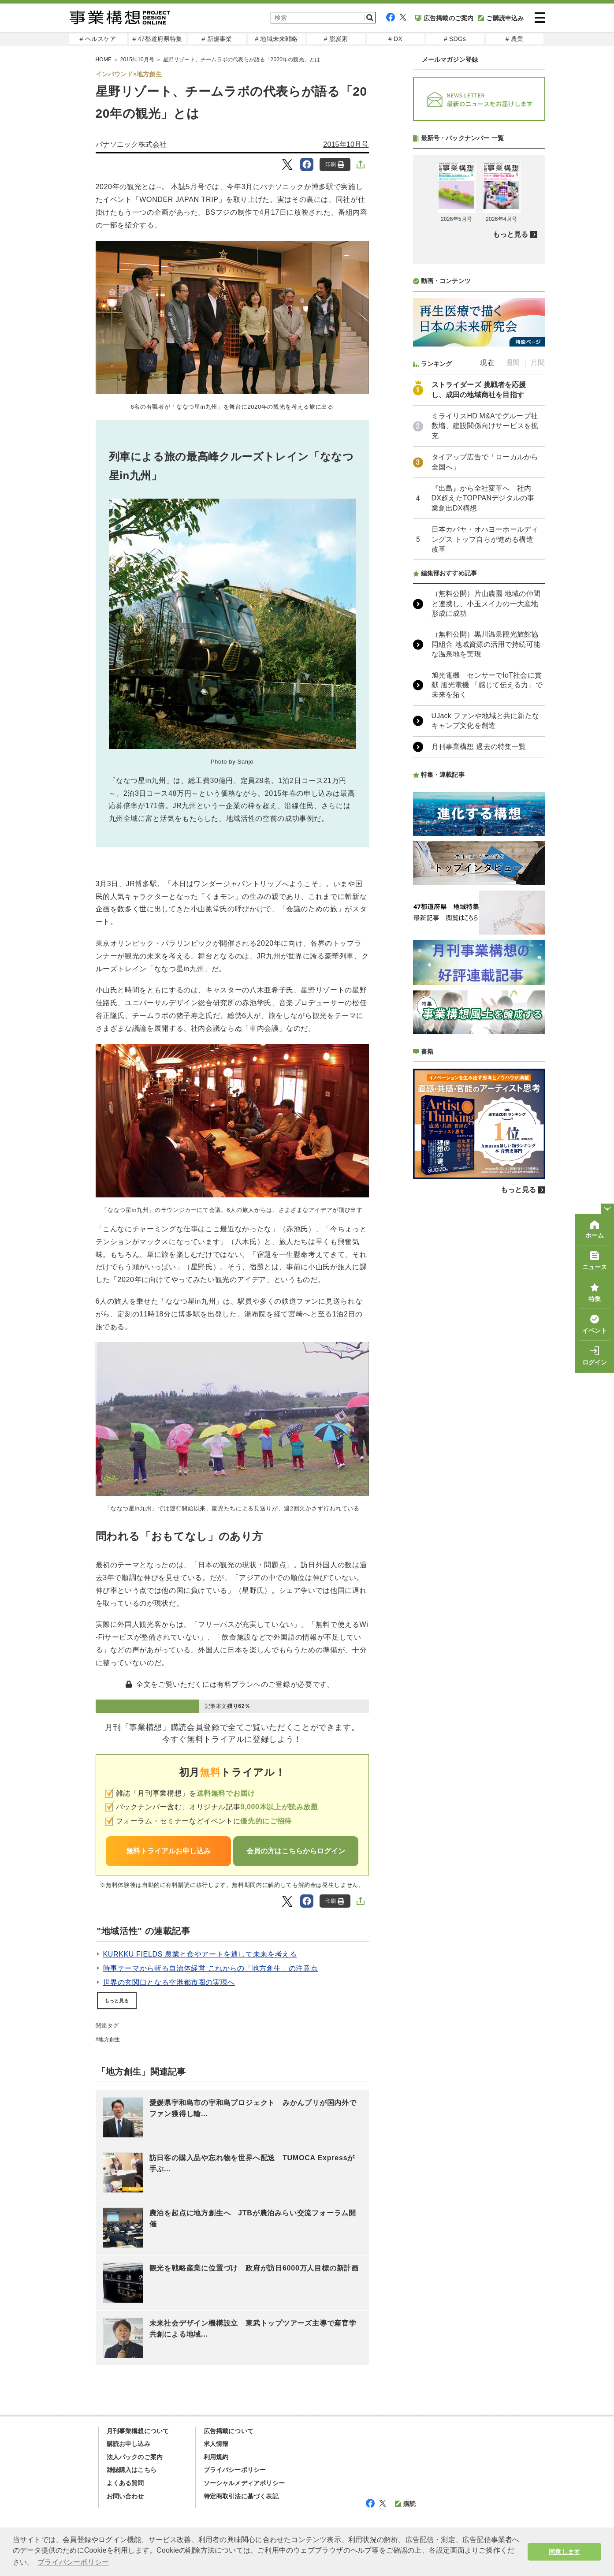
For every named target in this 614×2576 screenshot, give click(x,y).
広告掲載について (229, 2431)
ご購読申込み (501, 18)
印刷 (334, 164)
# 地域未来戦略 (276, 38)
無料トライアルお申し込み (168, 1851)
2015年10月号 (345, 144)
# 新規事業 (217, 38)
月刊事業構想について (138, 2431)
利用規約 (216, 2457)
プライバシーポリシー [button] (73, 2562)
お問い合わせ (125, 2496)
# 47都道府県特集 (157, 38)
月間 (538, 596)
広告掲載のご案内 (444, 18)
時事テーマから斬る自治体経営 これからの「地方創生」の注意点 (210, 1968)
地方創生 (109, 2039)
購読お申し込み (128, 2444)
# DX (395, 38)
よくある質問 (125, 2483)
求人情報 (216, 2444)
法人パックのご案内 (135, 2457)
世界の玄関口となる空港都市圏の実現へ (169, 1982)
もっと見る (116, 2000)
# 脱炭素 (336, 38)
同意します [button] (564, 2551)
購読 (405, 2504)
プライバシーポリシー (235, 2470)
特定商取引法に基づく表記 (241, 2496)
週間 (513, 596)
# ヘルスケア (97, 38)
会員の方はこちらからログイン (295, 1851)
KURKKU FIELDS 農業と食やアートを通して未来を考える (200, 1954)
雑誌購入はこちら (132, 2470)
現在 (487, 596)
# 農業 (514, 38)
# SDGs (455, 38)
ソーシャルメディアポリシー (244, 2483)
